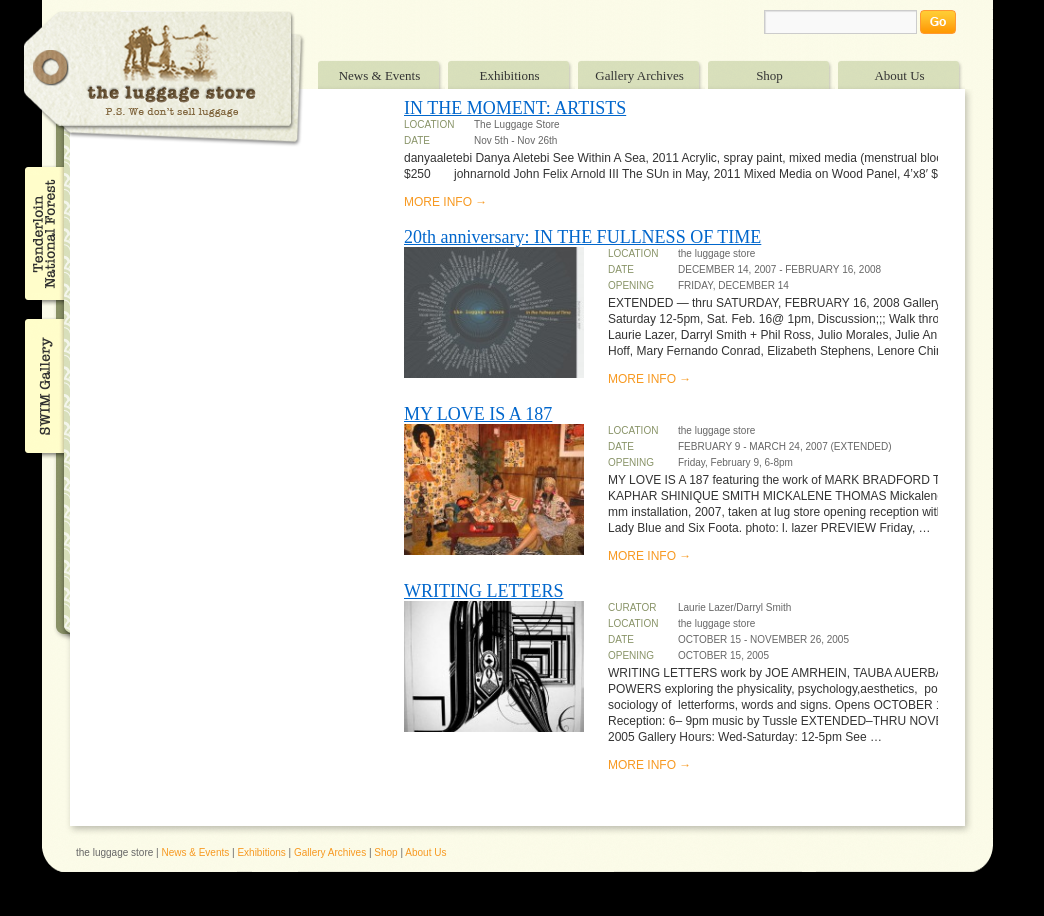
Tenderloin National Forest (42, 233)
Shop (769, 75)
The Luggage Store (164, 78)
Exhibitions (510, 75)
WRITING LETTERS (483, 591)
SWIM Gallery (42, 383)
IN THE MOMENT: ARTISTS (515, 108)
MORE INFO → (445, 202)
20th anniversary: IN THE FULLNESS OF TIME (582, 237)
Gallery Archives (639, 75)
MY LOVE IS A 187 (478, 414)
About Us (899, 75)
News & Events (380, 75)
